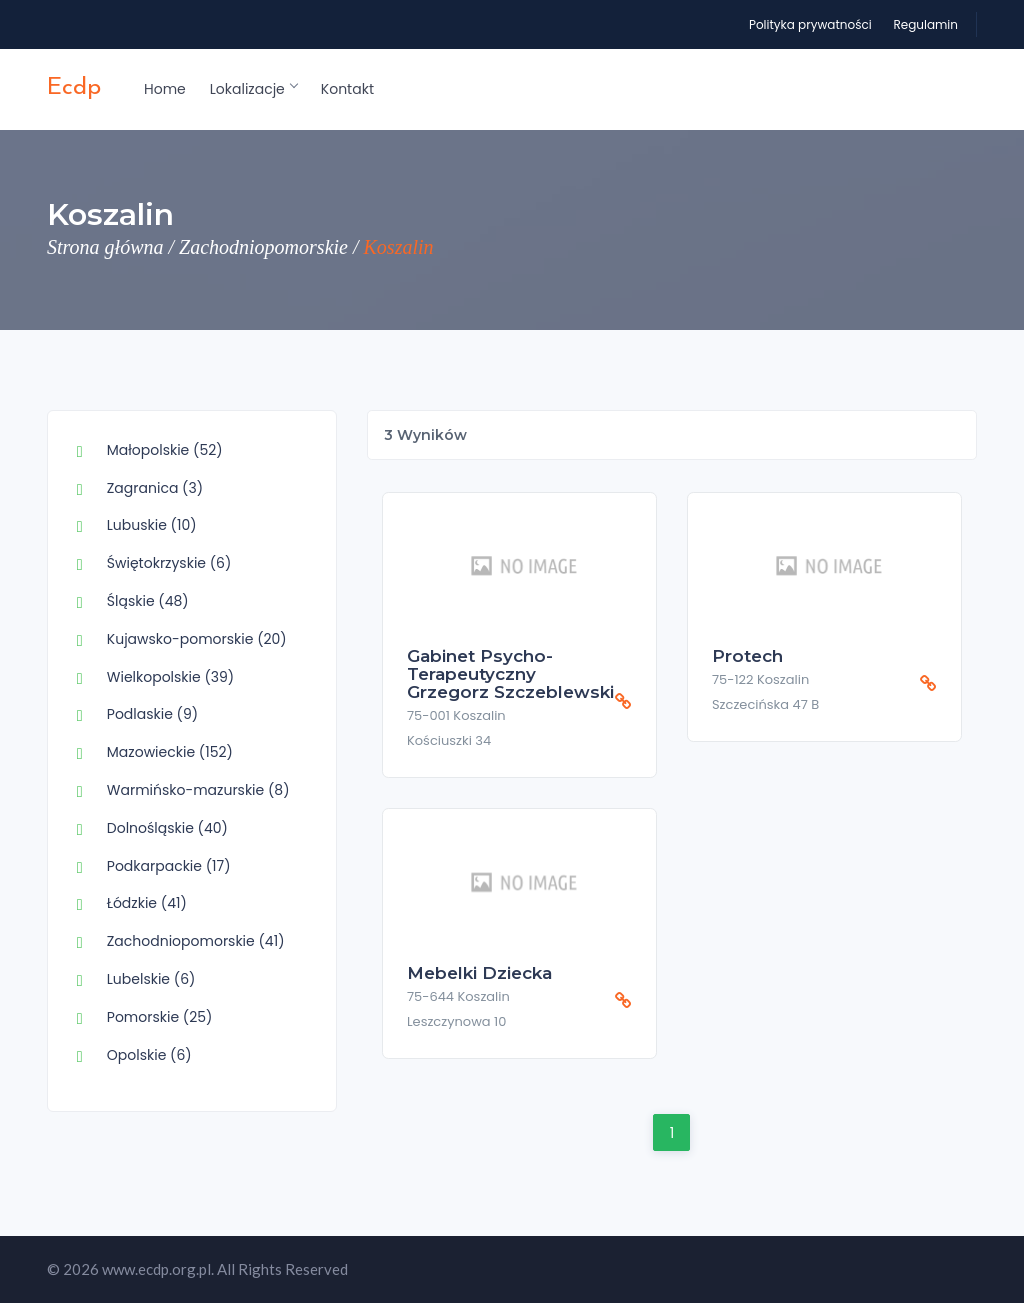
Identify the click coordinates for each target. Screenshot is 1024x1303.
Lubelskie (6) (151, 979)
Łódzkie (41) (147, 903)
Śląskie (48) (148, 601)
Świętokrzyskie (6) (169, 563)
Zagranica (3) (155, 488)
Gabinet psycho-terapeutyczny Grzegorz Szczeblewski (510, 674)
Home (165, 89)
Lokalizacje (253, 89)
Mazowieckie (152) (170, 752)
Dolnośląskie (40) (167, 828)
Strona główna (105, 247)
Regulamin (925, 24)
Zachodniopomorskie (263, 247)
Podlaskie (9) (152, 714)
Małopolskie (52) (165, 450)
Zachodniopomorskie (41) (196, 941)
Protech (747, 656)
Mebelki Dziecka (479, 973)
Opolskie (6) (149, 1055)
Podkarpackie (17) (169, 866)
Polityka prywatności (810, 24)
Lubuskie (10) (152, 525)
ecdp (74, 88)
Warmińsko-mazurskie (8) (198, 790)
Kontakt (347, 89)
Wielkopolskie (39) (170, 677)
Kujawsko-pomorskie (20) (197, 639)
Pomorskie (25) (160, 1017)
